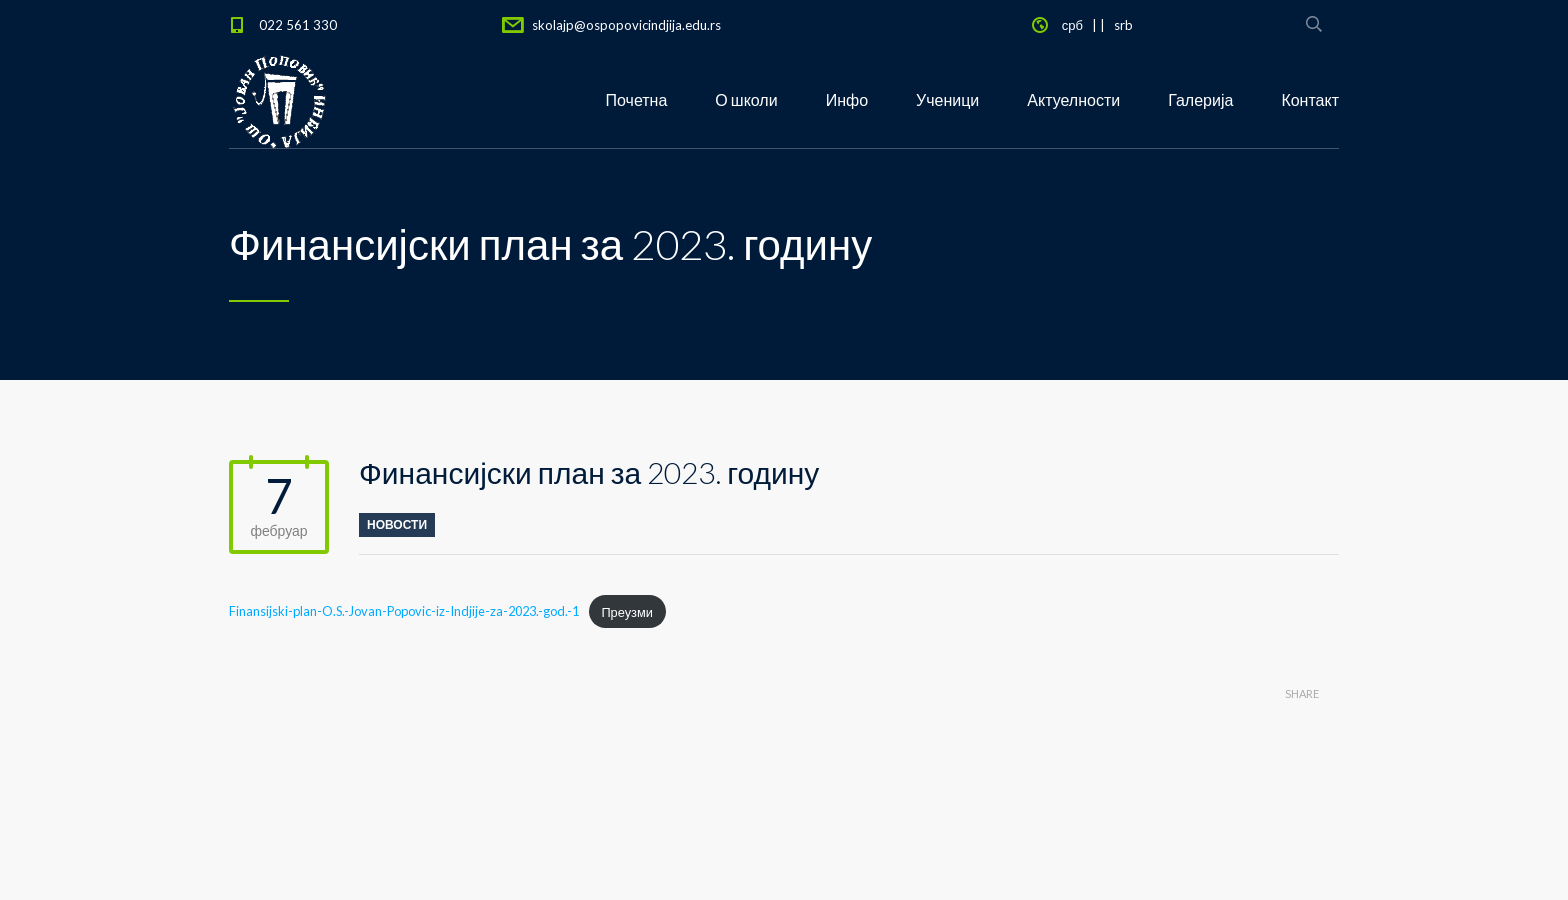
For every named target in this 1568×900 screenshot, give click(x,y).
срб (1072, 25)
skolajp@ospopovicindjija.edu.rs (626, 25)
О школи (746, 99)
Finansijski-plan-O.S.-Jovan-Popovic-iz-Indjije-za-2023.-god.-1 (404, 612)
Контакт (1310, 99)
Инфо (847, 99)
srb (1123, 25)
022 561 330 (298, 25)
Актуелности (1073, 99)
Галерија (1200, 99)
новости (397, 524)
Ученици (947, 99)
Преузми (627, 612)
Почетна (637, 99)
